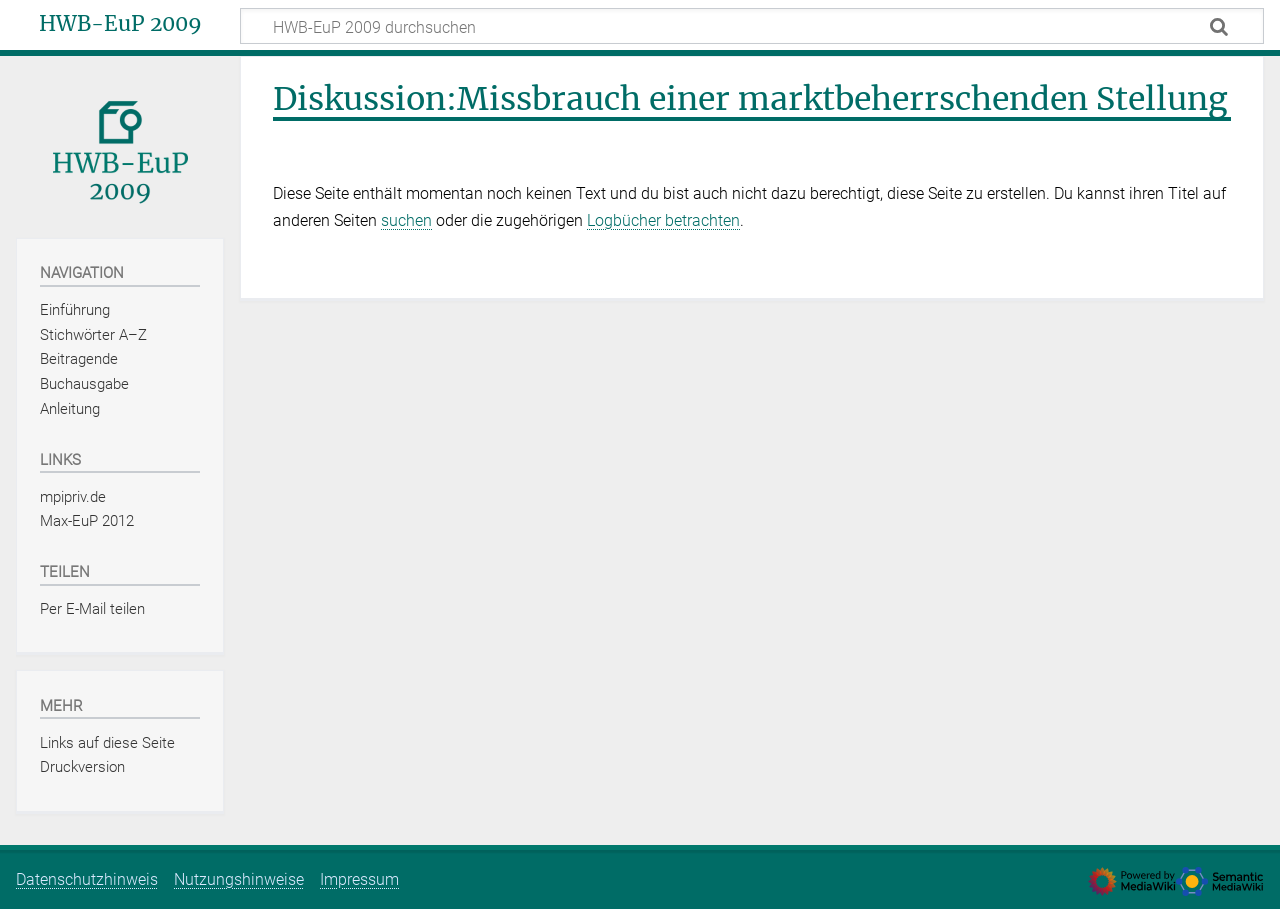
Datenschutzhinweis (87, 879)
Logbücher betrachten (663, 220)
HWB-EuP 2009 (120, 24)
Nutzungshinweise (239, 879)
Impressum (359, 879)
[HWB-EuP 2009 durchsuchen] (752, 26)
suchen (406, 220)
